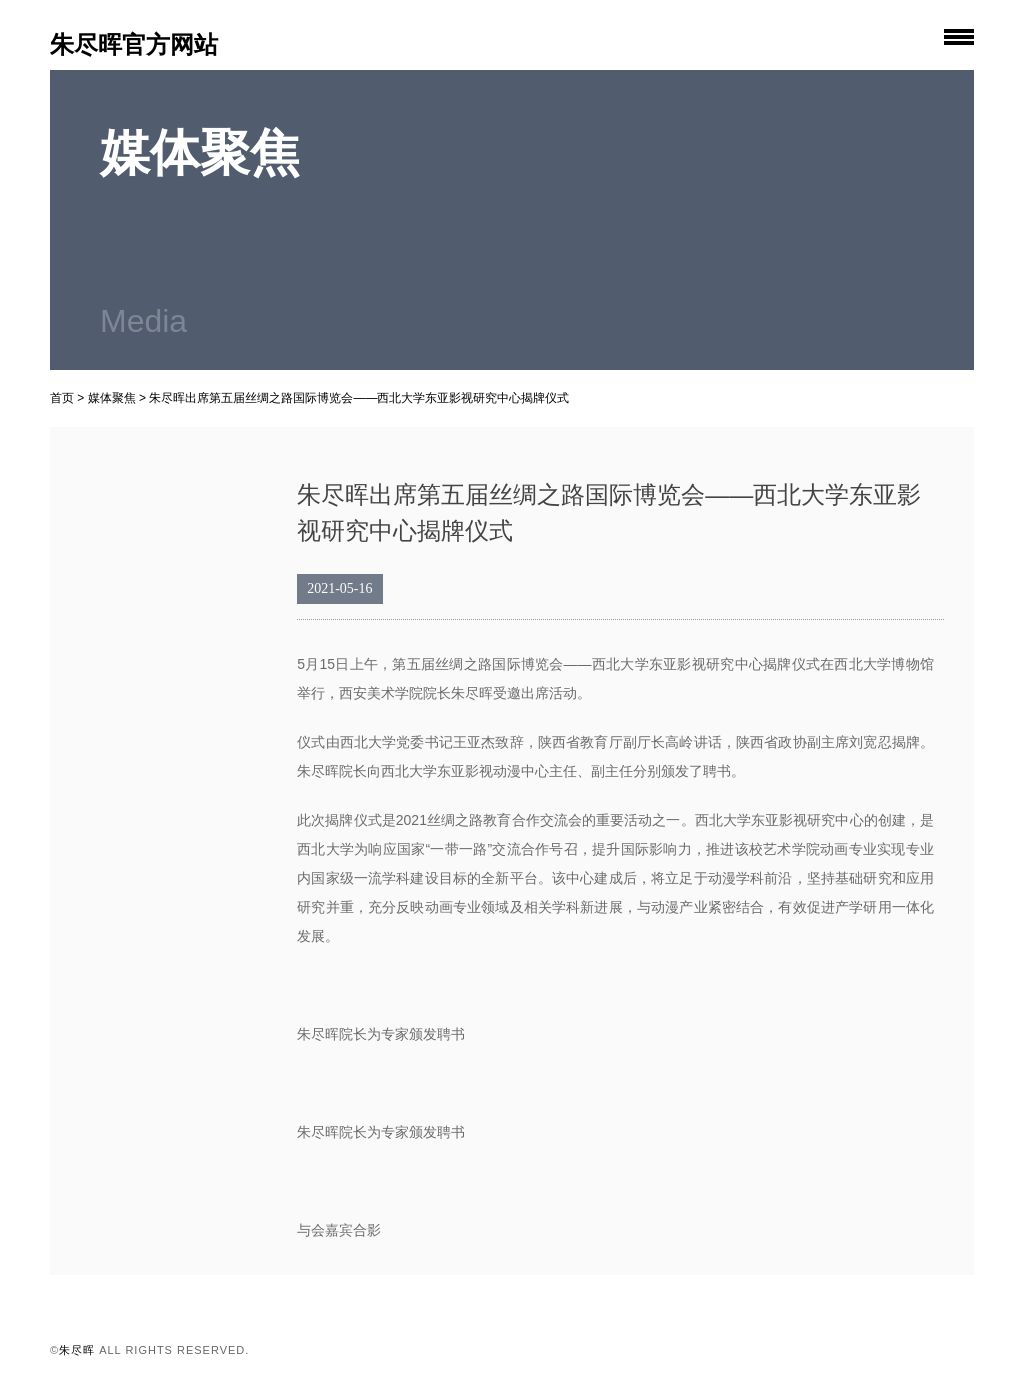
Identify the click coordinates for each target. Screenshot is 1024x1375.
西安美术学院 (381, 693)
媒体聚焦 (112, 398)
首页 (62, 398)
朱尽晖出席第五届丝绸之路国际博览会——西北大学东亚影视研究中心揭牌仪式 (359, 398)
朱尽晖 (472, 693)
